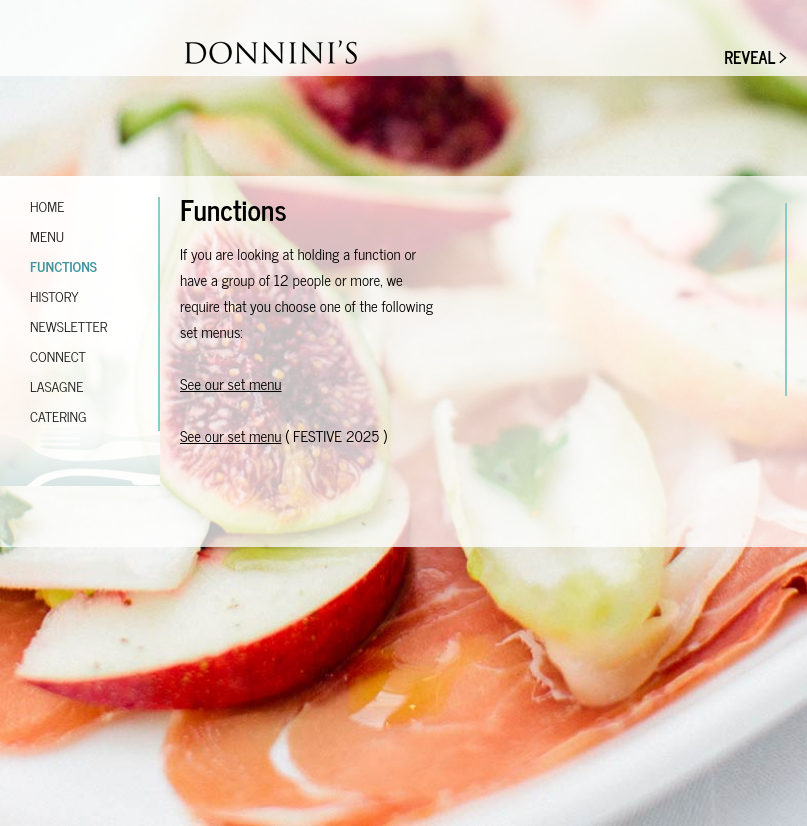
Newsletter (68, 325)
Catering (58, 415)
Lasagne (56, 385)
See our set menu (230, 383)
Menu (47, 235)
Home (47, 205)
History (54, 295)
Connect (58, 355)
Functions (63, 265)
